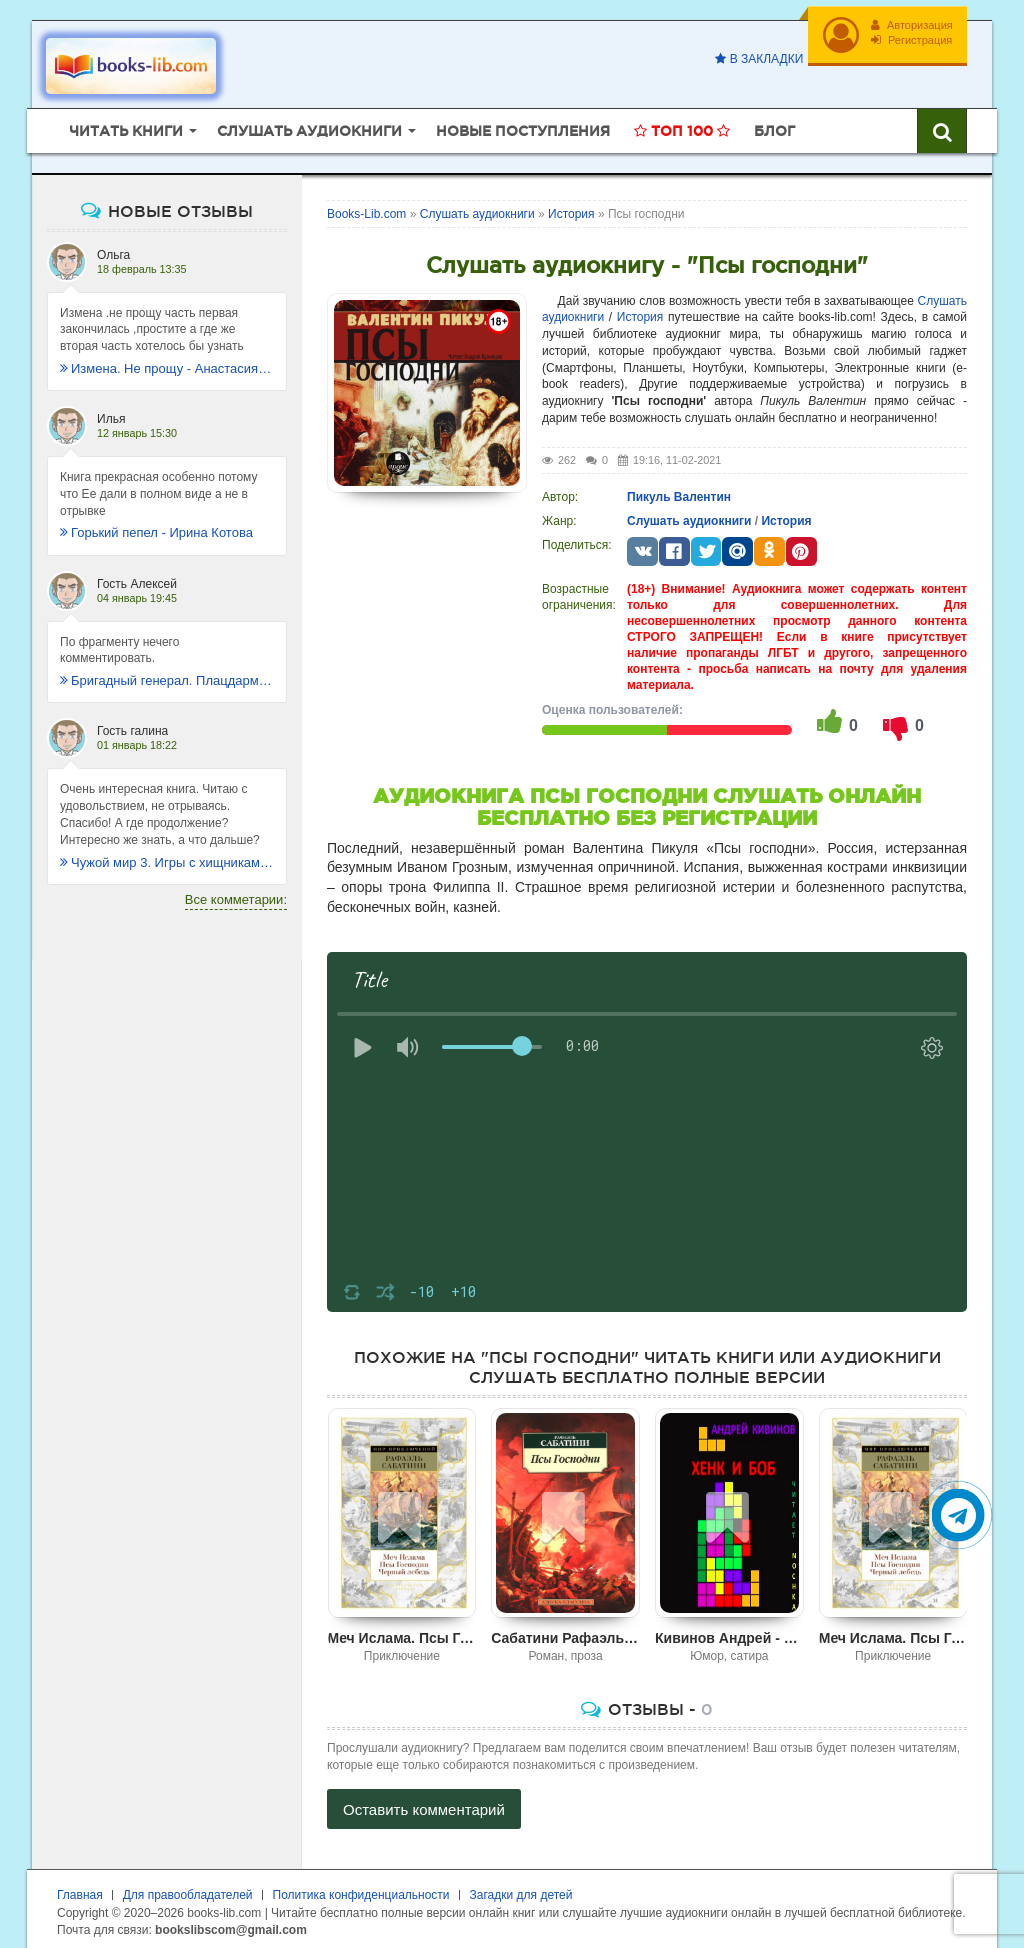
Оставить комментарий (424, 1803)
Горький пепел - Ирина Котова (156, 527)
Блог (774, 125)
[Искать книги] (942, 125)
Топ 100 (682, 125)
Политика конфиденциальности (361, 1889)
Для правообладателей (188, 1889)
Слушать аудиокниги (689, 515)
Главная (80, 1889)
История (640, 312)
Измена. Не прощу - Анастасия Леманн (167, 362)
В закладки (756, 59)
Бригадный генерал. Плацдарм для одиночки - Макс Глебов (167, 675)
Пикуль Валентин (679, 491)
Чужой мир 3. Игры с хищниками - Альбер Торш (167, 856)
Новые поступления (523, 125)
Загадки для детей (521, 1889)
